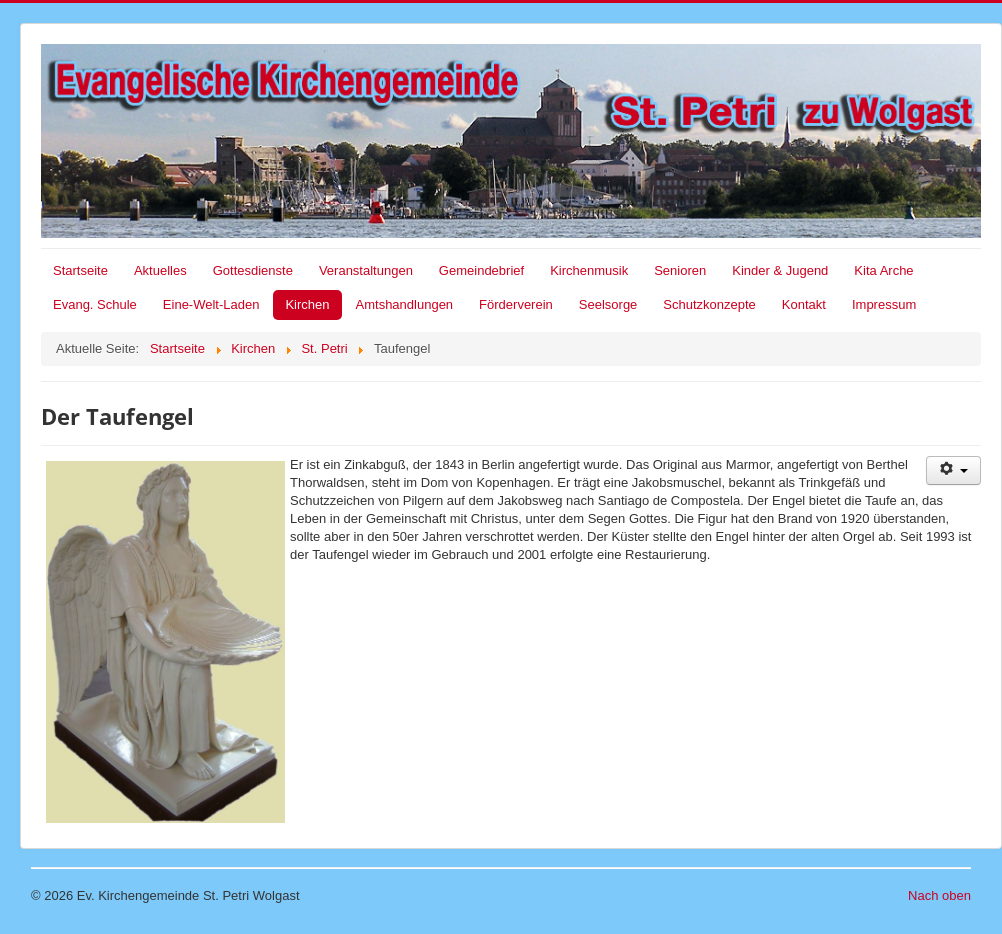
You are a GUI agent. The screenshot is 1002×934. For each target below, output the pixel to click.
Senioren (680, 270)
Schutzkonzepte (709, 304)
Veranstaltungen (366, 270)
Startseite (80, 270)
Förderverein (516, 304)
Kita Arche (883, 270)
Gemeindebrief (481, 270)
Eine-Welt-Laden (211, 304)
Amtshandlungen (405, 304)
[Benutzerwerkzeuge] (953, 470)
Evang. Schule (95, 304)
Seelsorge (608, 304)
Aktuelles (160, 270)
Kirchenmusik (589, 270)
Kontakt (804, 304)
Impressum (884, 304)
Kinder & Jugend (780, 270)
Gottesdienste (253, 270)
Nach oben (939, 895)
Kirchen (307, 304)
